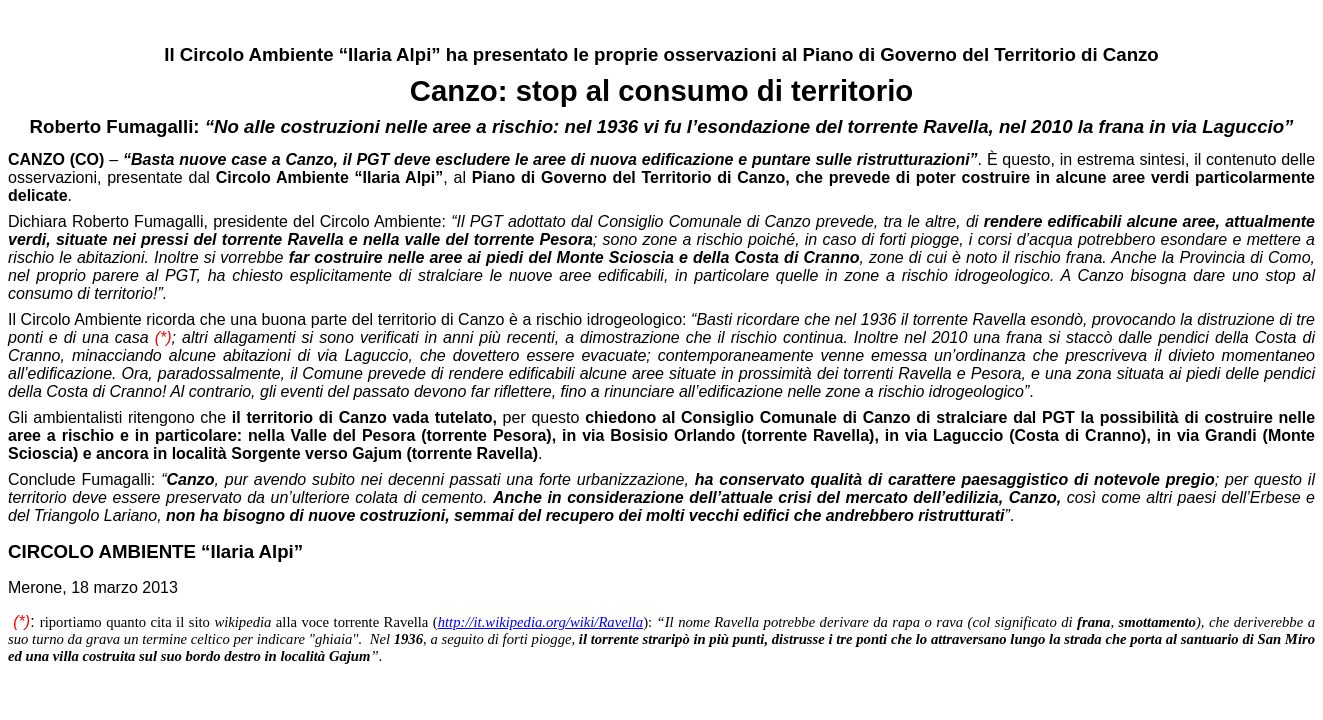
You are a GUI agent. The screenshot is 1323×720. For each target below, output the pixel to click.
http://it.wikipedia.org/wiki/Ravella (540, 622)
